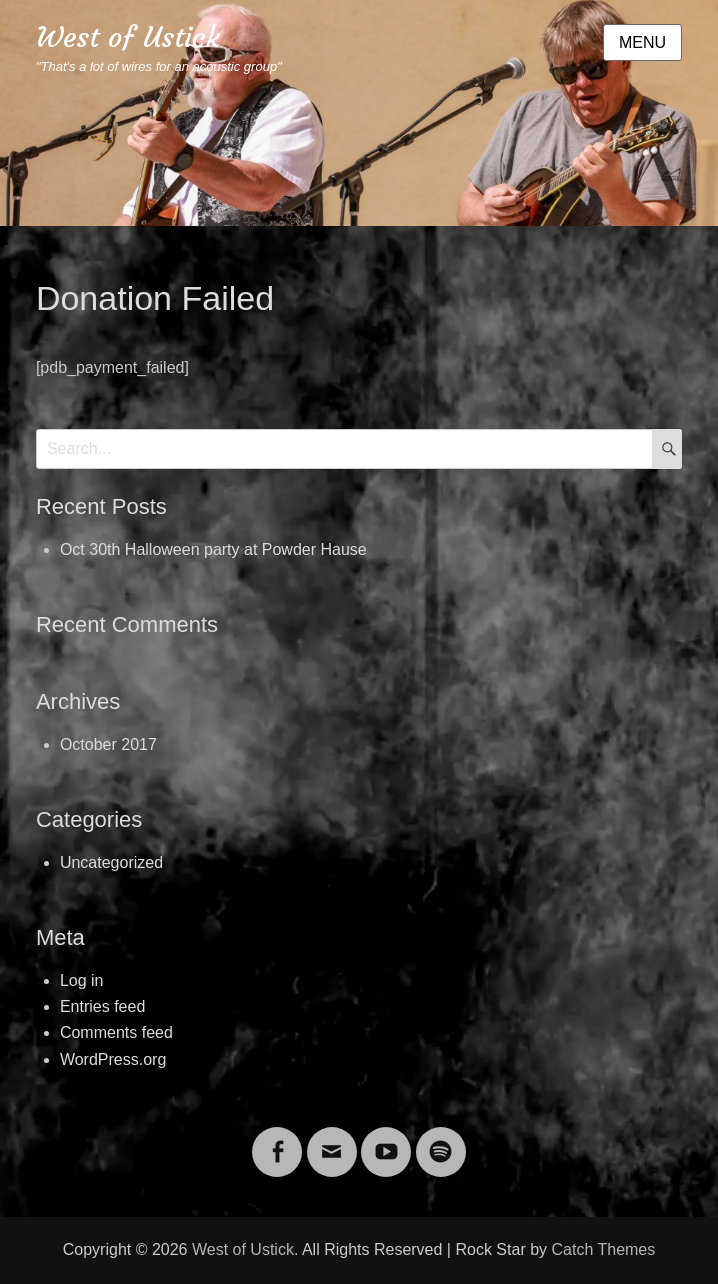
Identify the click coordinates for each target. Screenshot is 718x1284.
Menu (642, 42)
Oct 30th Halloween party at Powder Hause (213, 549)
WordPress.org (113, 1059)
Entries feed (102, 1006)
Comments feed (116, 1032)
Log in (82, 980)
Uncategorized (111, 862)
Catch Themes (604, 1249)
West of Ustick (128, 37)
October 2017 (108, 744)
